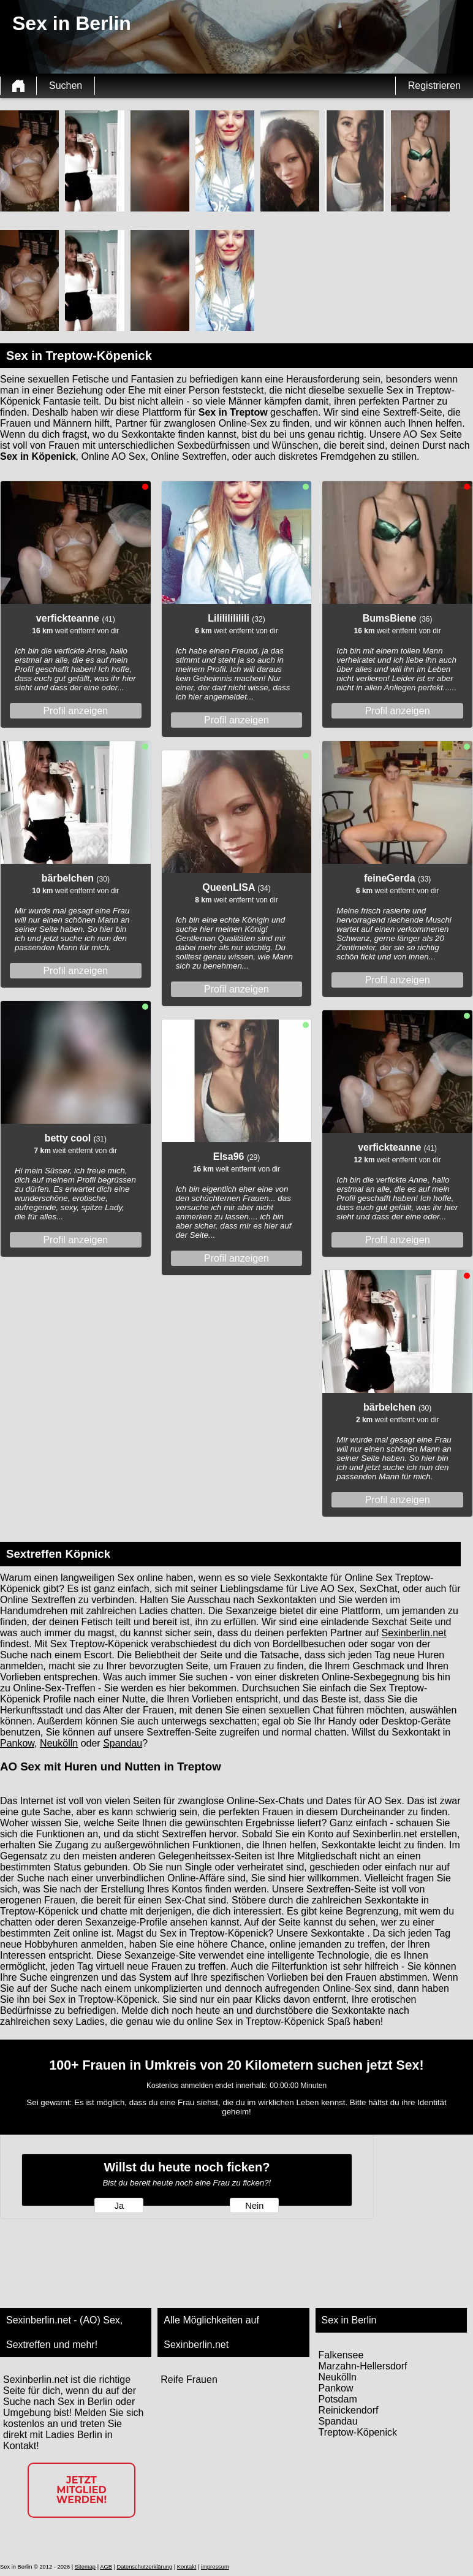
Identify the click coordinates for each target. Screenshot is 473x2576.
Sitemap (85, 2567)
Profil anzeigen (75, 711)
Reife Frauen (189, 2379)
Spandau (122, 1743)
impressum (215, 2567)
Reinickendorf (349, 2410)
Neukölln (59, 1743)
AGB (106, 2567)
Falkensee (341, 2355)
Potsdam (338, 2399)
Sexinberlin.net (414, 1633)
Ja (119, 2206)
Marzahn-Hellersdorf (363, 2366)
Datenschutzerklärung (144, 2567)
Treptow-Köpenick (358, 2432)
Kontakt (187, 2567)
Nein (254, 2206)
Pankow (17, 1743)
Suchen (65, 85)
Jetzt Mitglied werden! (81, 2490)
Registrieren (434, 85)
